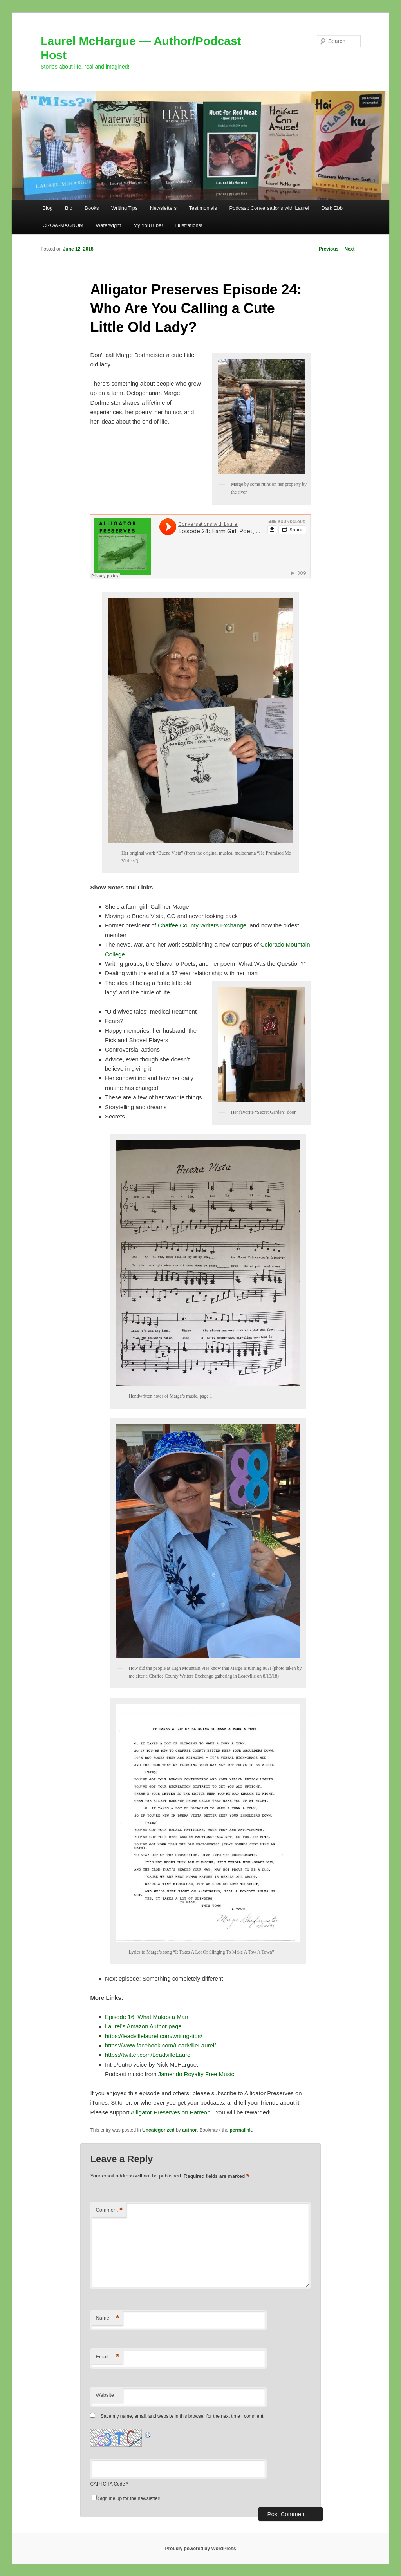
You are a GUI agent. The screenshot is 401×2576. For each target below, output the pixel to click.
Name (107, 2318)
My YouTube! (148, 225)
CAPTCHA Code (107, 2484)
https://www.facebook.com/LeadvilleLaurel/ (160, 2045)
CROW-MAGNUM (62, 225)
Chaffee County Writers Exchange (202, 925)
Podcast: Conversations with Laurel (269, 208)
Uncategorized (158, 2130)
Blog (47, 208)
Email (107, 2357)
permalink (241, 2130)
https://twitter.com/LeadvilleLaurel (148, 2054)
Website (105, 2395)
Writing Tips (124, 208)
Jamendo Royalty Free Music (196, 2074)
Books (92, 208)
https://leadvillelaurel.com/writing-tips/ (153, 2036)
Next (352, 249)
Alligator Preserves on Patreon (170, 2112)
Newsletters (163, 208)
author (189, 2130)
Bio (68, 208)
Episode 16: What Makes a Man (146, 2016)
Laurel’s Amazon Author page (143, 2026)
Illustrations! (188, 225)
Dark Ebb (332, 208)
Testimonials (203, 208)
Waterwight (108, 225)
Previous (325, 249)
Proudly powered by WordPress (200, 2548)
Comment (109, 2210)
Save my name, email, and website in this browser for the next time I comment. (183, 2416)
